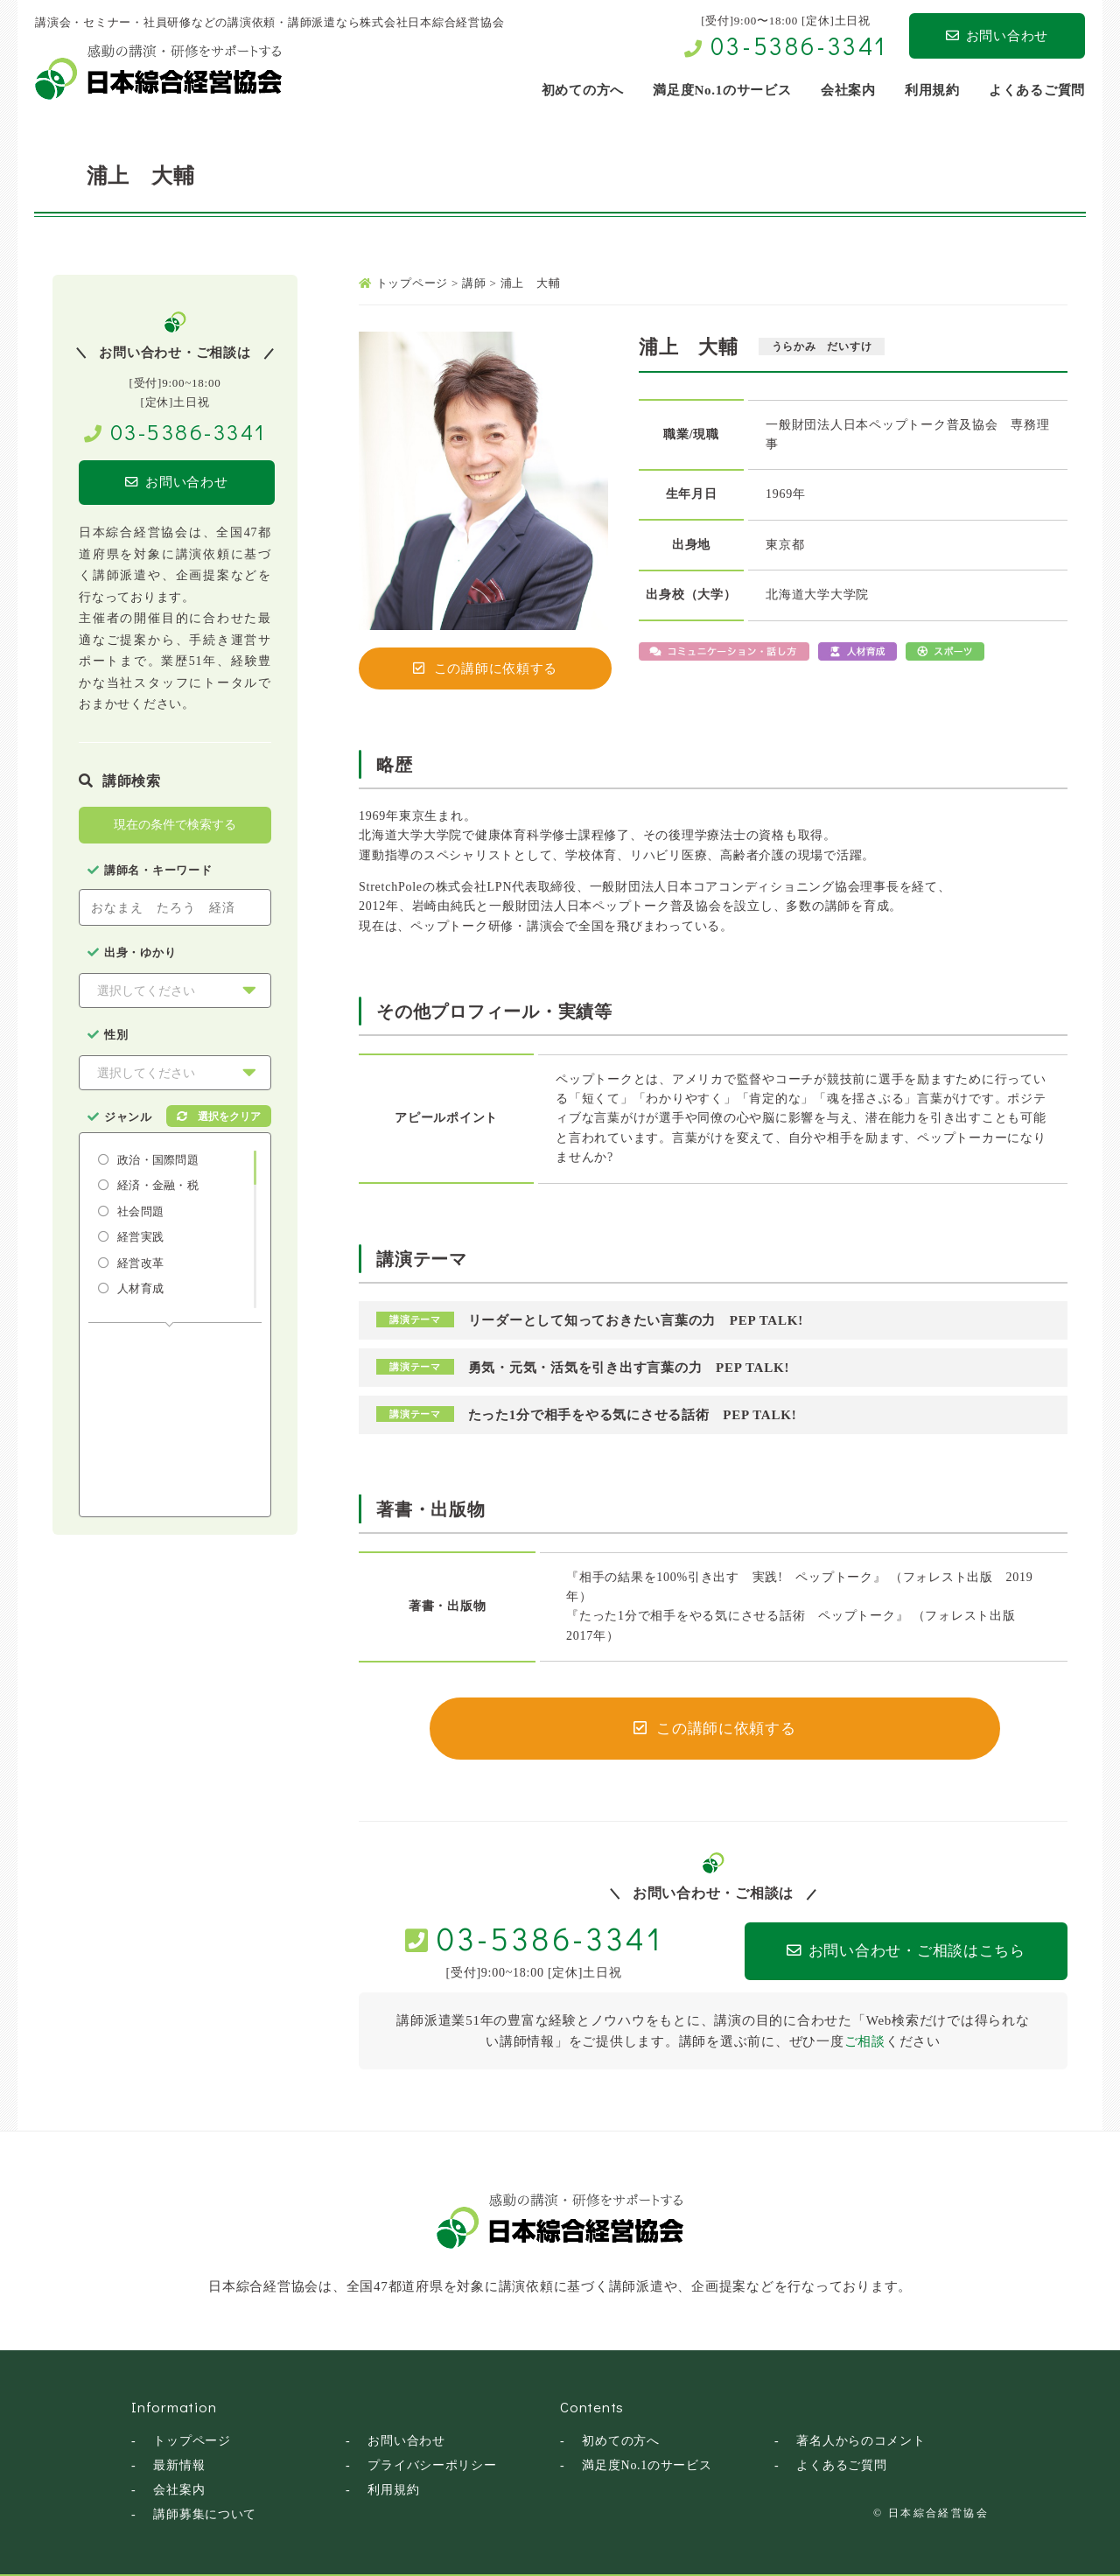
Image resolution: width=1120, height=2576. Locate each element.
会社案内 (179, 2489)
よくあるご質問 (841, 2465)
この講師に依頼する (485, 669)
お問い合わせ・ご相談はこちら (893, 1951)
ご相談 (865, 2041)
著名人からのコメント (861, 2440)
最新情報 (179, 2465)
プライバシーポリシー (432, 2465)
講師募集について (204, 2514)
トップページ (192, 2440)
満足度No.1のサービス (647, 2465)
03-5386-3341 (798, 45)
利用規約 (393, 2489)
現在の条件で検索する (175, 825)
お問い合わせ (997, 36)
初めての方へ (621, 2440)
